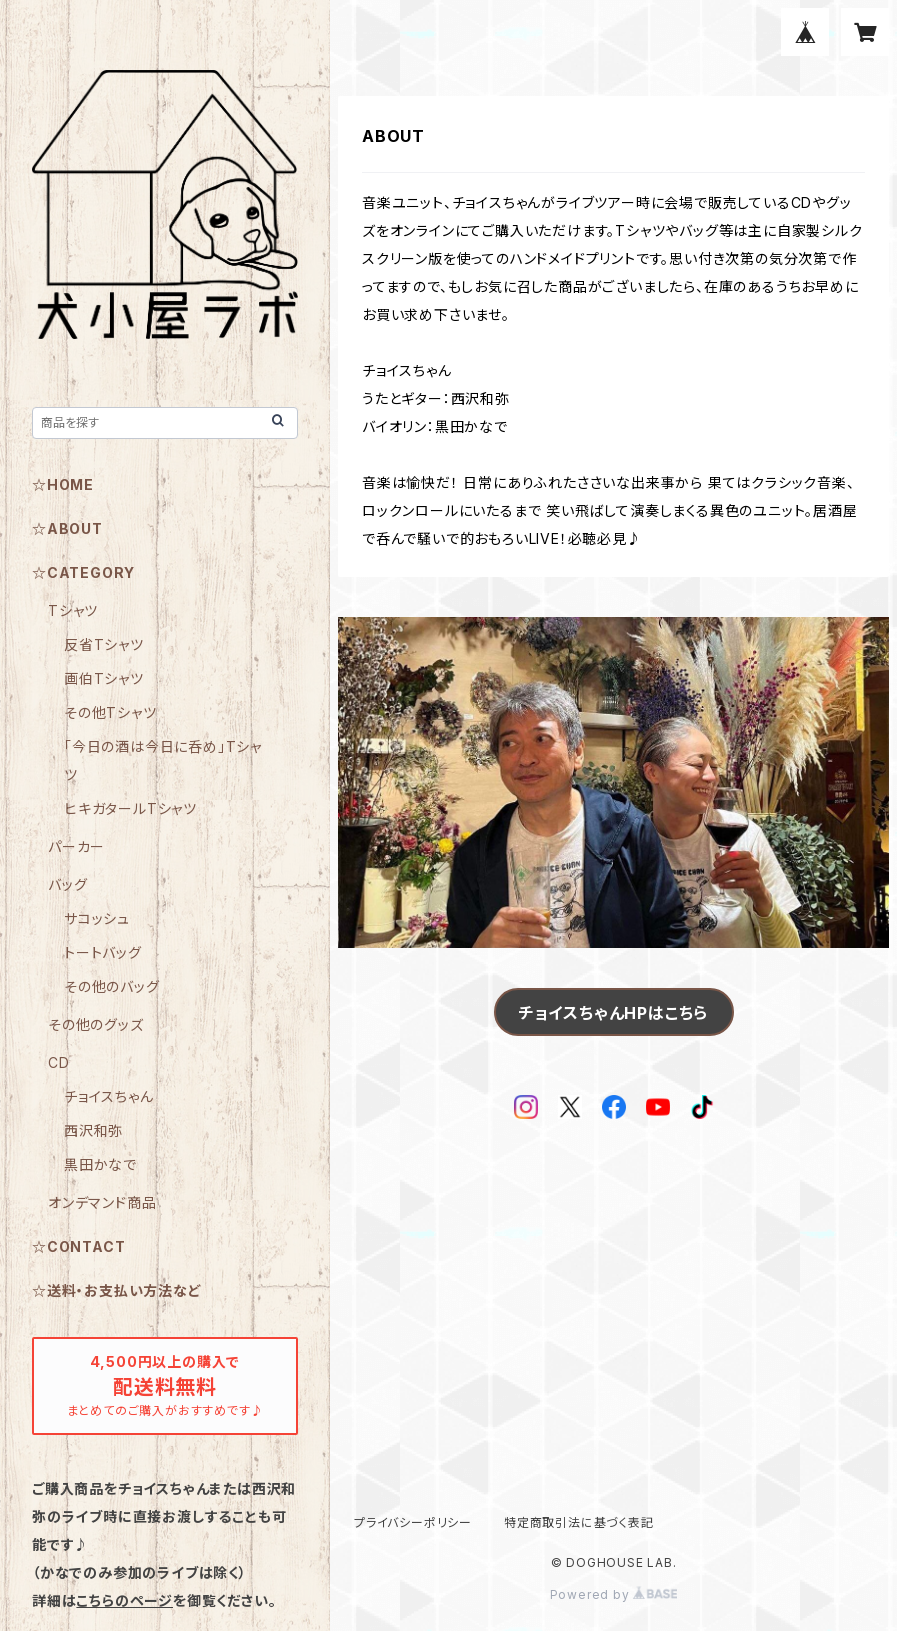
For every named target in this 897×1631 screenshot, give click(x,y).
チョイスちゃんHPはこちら (613, 1013)
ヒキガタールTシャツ (130, 808)
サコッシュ (97, 918)
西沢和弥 (93, 1130)
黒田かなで (100, 1164)
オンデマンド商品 (102, 1202)
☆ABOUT (67, 528)
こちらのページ (124, 1600)
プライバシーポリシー (413, 1522)
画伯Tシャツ (104, 678)
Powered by (614, 1594)
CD (59, 1062)
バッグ (67, 884)
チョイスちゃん (109, 1096)
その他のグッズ (96, 1024)
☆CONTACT (78, 1246)
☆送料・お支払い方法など (117, 1290)
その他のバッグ (112, 986)
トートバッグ (103, 952)
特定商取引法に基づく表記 (579, 1522)
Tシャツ (73, 610)
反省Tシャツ (104, 644)
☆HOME (63, 484)
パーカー (76, 846)
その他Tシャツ (110, 712)
